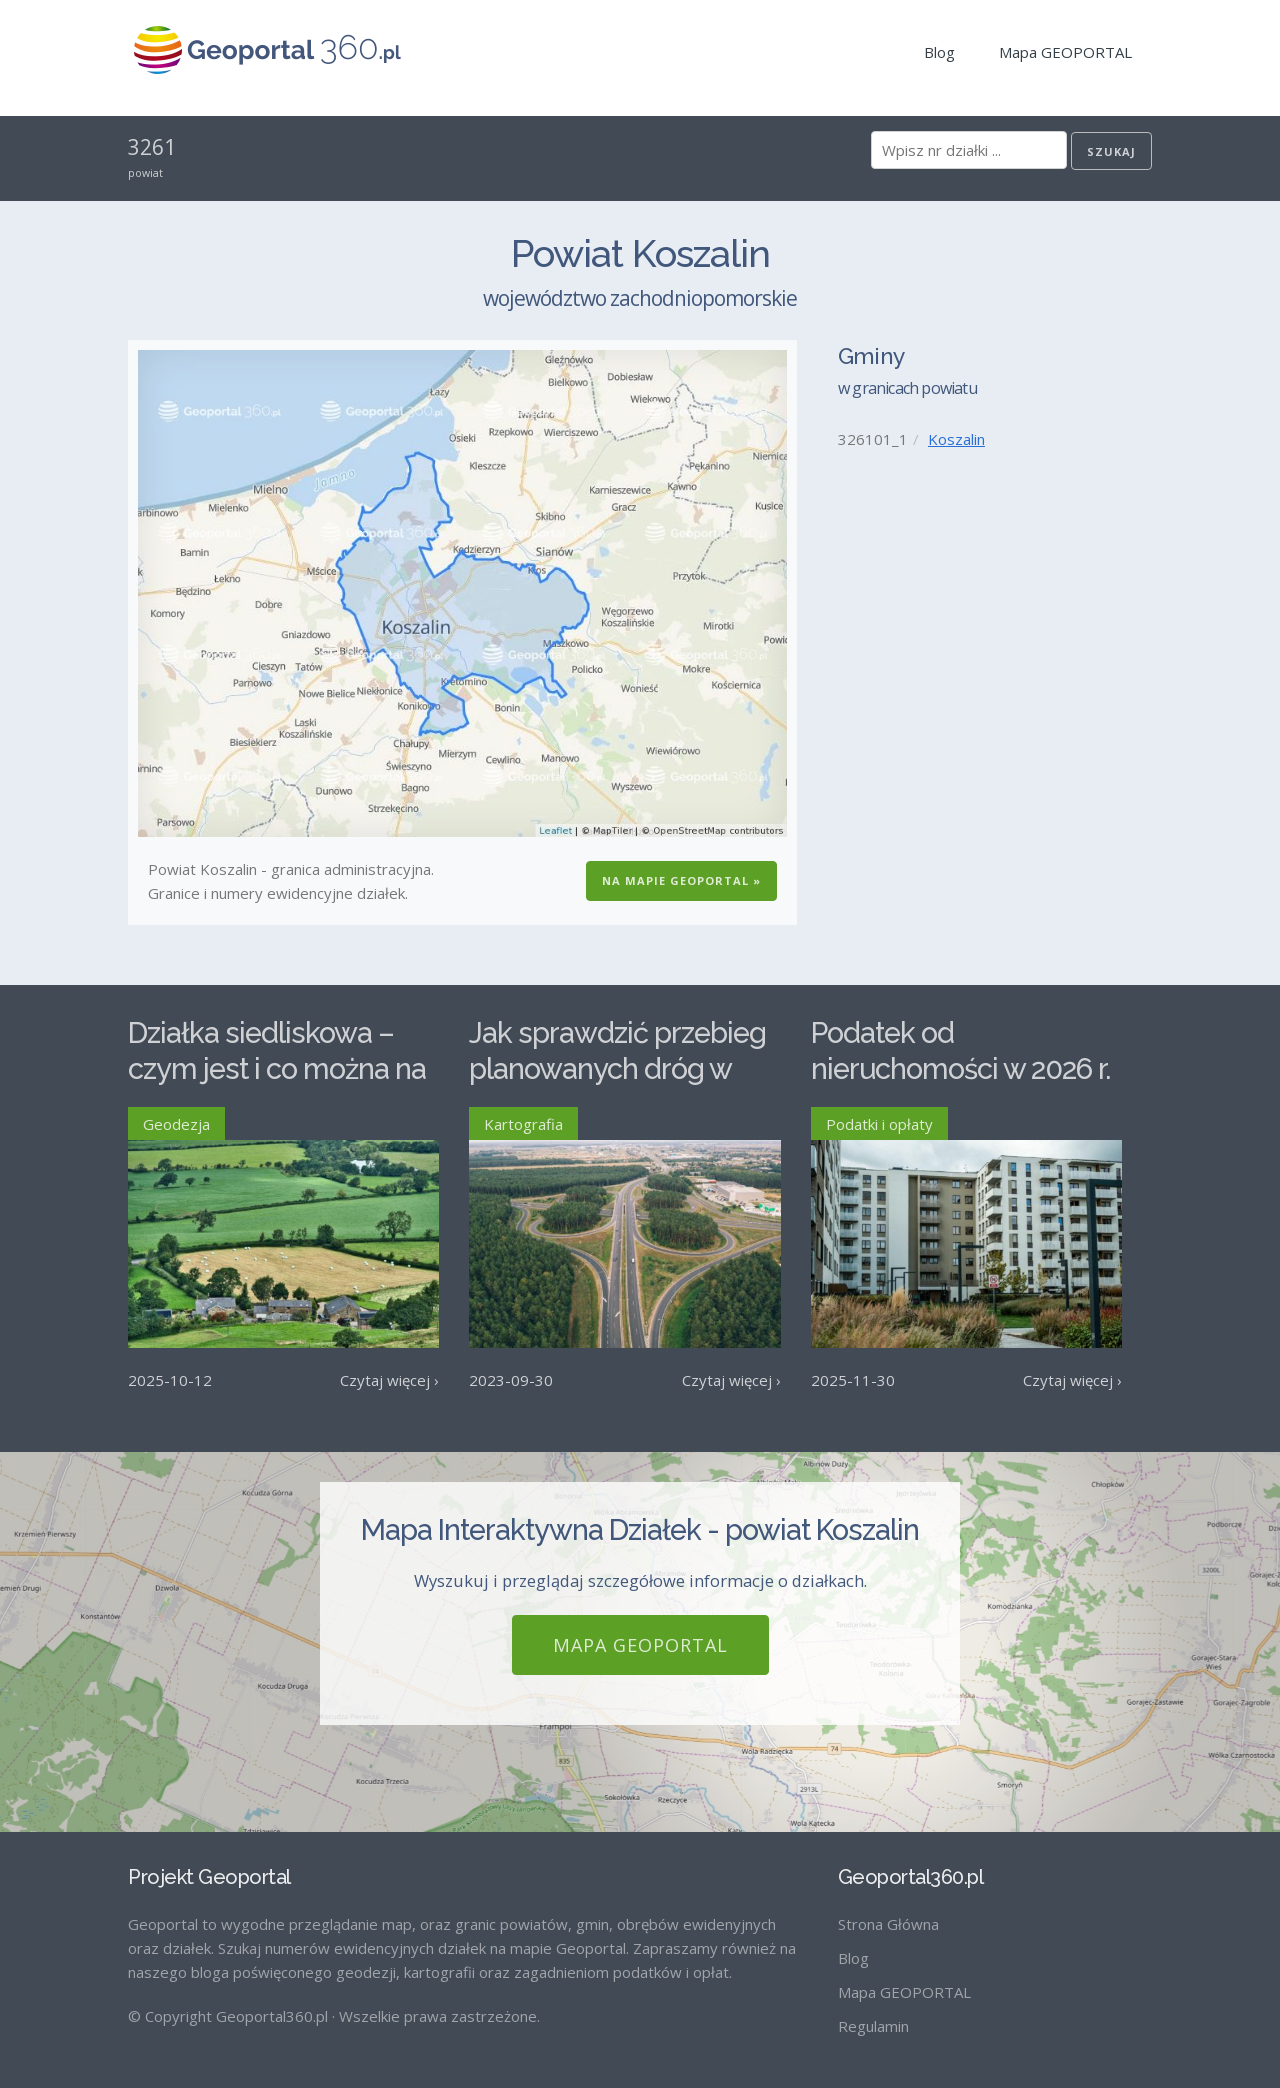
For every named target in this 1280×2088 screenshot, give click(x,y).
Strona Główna (888, 1924)
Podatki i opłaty (879, 1124)
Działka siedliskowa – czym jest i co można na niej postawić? (277, 1069)
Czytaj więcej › (389, 1380)
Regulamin (873, 2026)
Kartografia (523, 1124)
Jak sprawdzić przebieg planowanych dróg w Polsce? (617, 1069)
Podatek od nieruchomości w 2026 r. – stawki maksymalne (960, 1069)
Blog (939, 52)
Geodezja (176, 1124)
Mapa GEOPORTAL (1065, 52)
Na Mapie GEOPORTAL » (681, 880)
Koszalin (956, 439)
